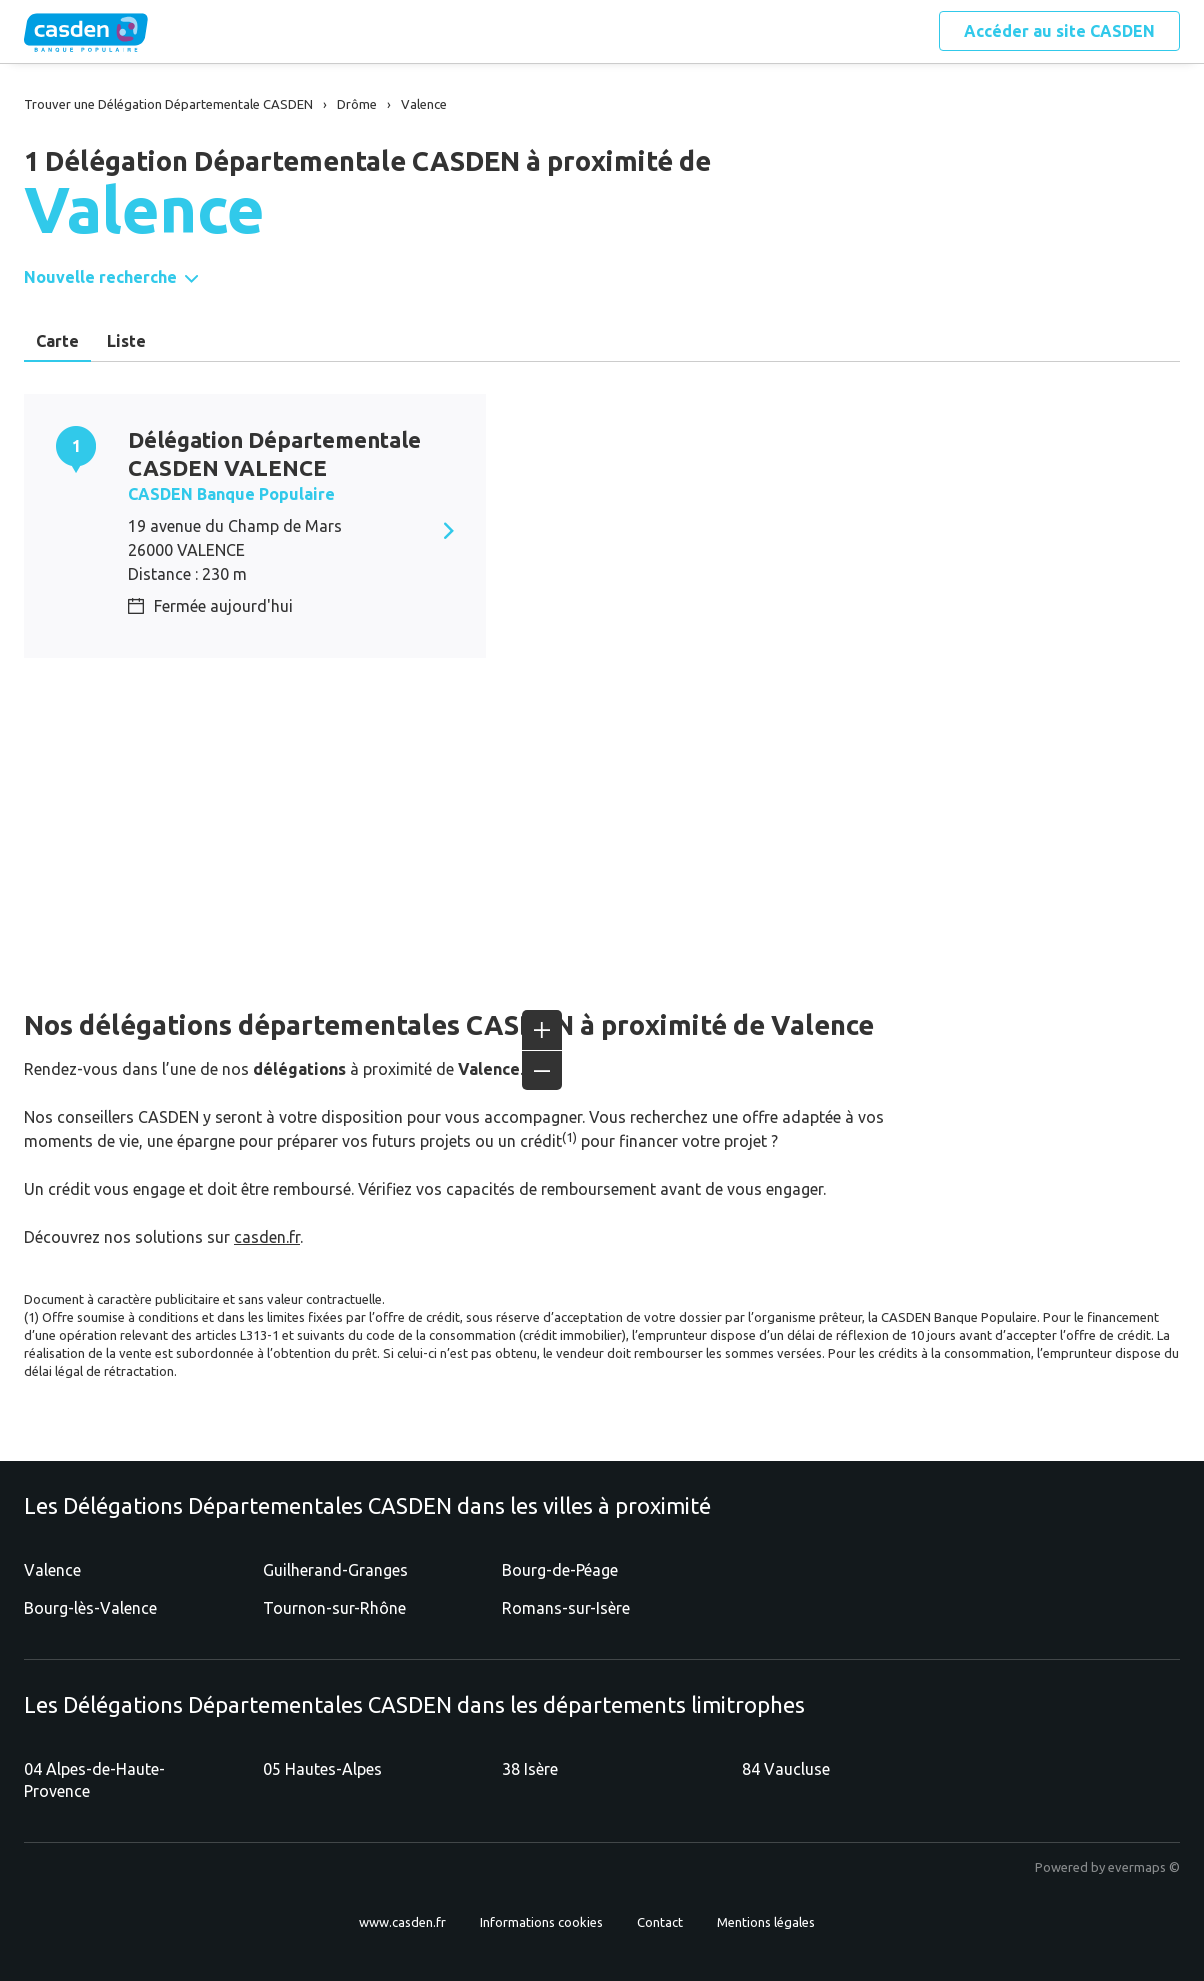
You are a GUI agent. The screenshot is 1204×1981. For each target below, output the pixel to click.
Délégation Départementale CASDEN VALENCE (274, 453)
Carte (57, 341)
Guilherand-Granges (335, 1570)
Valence (52, 1570)
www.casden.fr (402, 1922)
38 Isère (530, 1769)
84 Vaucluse (786, 1769)
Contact (660, 1922)
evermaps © (1144, 1867)
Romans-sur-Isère (566, 1608)
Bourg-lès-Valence (90, 1608)
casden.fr (267, 1237)
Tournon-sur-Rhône (334, 1608)
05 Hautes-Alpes (322, 1769)
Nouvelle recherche (100, 277)
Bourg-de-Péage (560, 1570)
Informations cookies (541, 1922)
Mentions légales (766, 1922)
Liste (126, 341)
